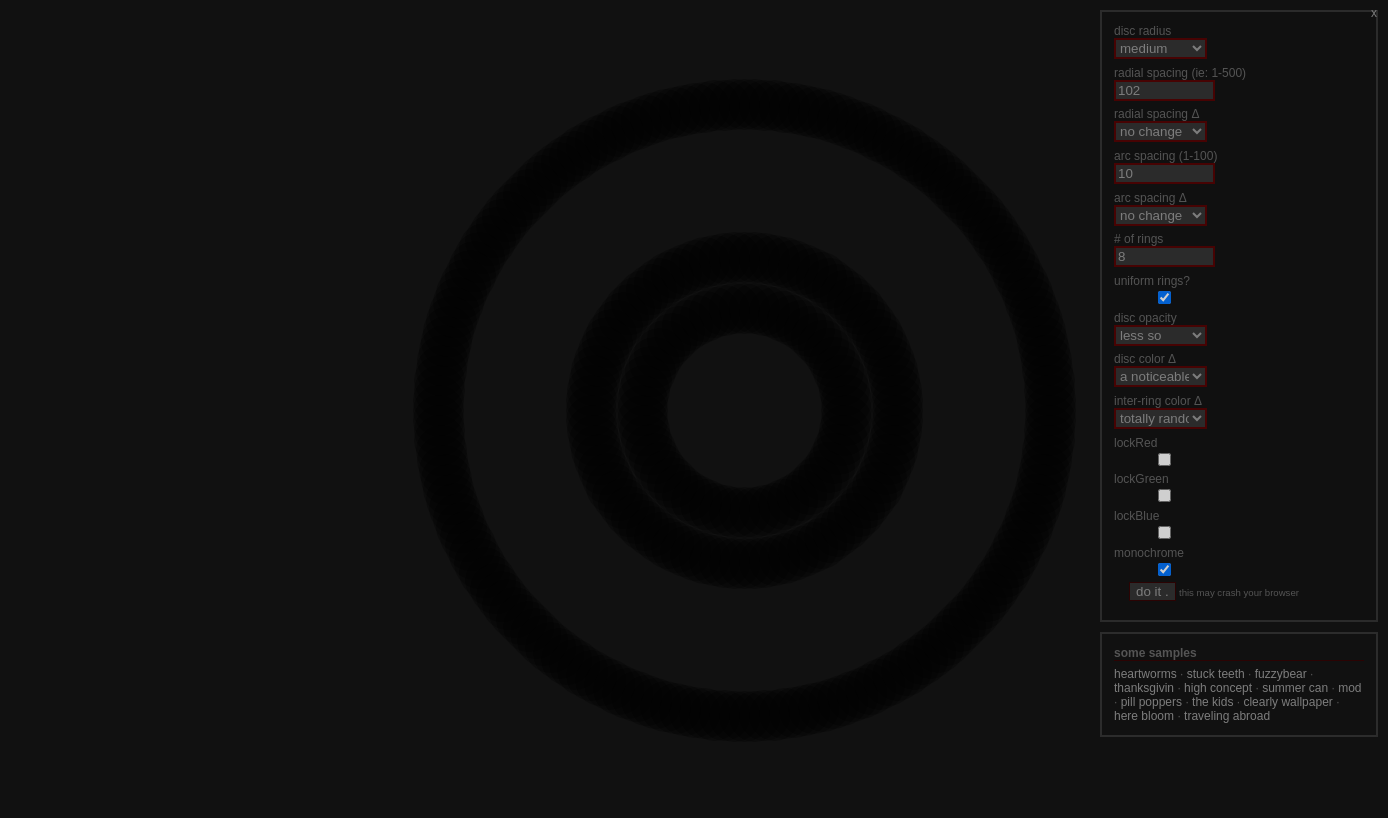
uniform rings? (1152, 281)
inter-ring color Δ (1158, 401)
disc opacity (1145, 318)
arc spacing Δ (1150, 198)
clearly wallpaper (1287, 702)
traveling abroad (1227, 716)
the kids (1212, 702)
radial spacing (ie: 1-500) (1180, 73)
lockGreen (1141, 479)
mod (1349, 688)
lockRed (1135, 443)
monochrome (1149, 553)
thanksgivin (1144, 688)
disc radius (1142, 31)
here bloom (1144, 716)
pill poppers (1151, 702)
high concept (1218, 688)
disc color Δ (1145, 359)
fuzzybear (1281, 674)
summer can (1295, 688)
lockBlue (1136, 516)
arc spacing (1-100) (1165, 156)
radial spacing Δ (1156, 114)
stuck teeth (1216, 674)
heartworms (1145, 674)
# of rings (1138, 239)
